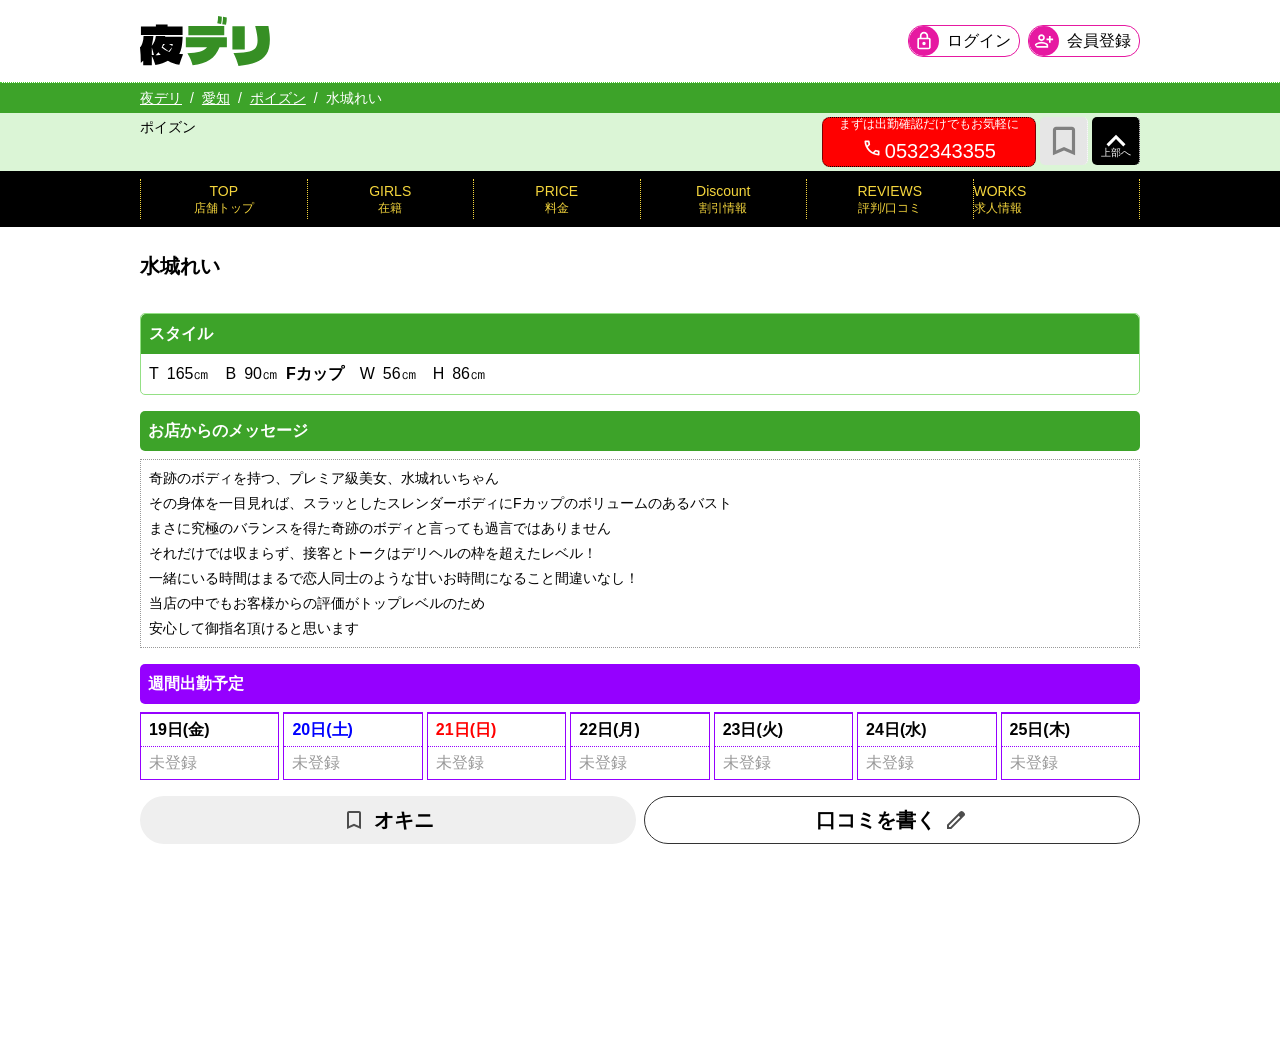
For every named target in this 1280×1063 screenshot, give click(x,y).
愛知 (216, 98)
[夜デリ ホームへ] (205, 41)
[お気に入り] (1064, 141)
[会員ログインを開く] (964, 41)
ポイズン (278, 98)
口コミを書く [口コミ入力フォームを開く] (892, 820)
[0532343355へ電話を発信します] (929, 142)
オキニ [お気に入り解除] (388, 820)
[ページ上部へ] (1116, 141)
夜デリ (161, 98)
